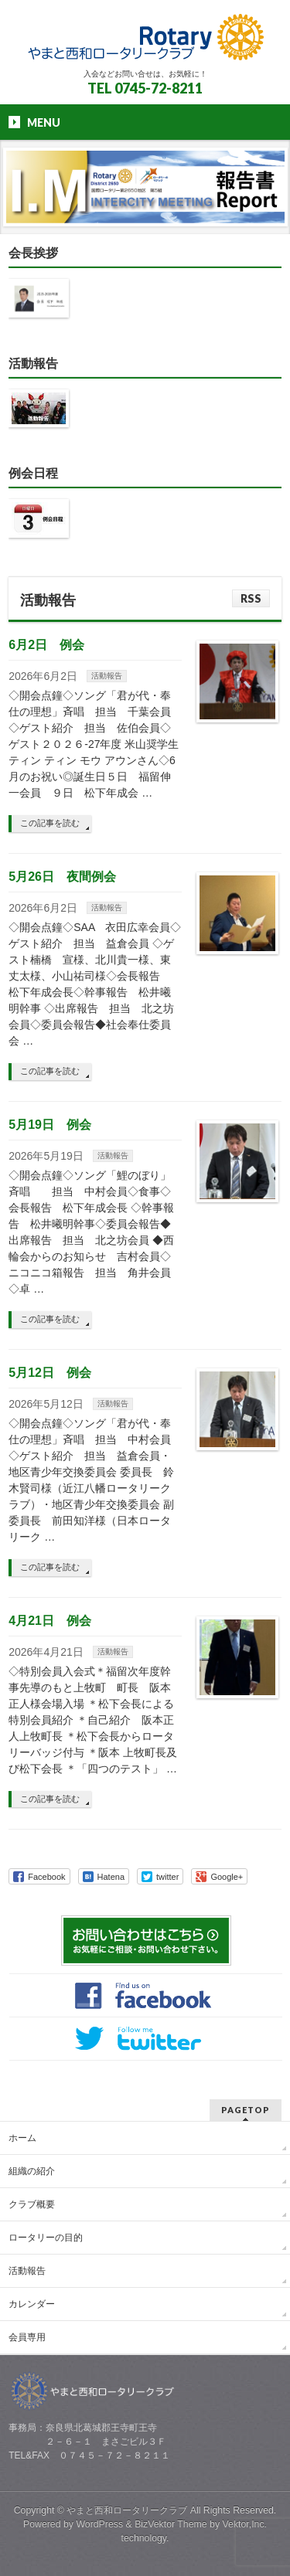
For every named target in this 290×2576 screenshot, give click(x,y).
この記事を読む (50, 823)
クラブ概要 (32, 2204)
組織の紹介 (32, 2171)
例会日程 (33, 473)
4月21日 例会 (50, 1620)
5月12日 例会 (50, 1372)
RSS (251, 598)
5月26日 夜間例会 (62, 876)
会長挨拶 (33, 253)
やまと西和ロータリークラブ (127, 2510)
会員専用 (27, 2337)
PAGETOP (245, 2110)
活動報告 (33, 363)
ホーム (22, 2138)
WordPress (99, 2524)
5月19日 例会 (50, 1124)
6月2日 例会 (46, 644)
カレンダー (32, 2304)
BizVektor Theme (171, 2524)
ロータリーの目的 (46, 2237)
